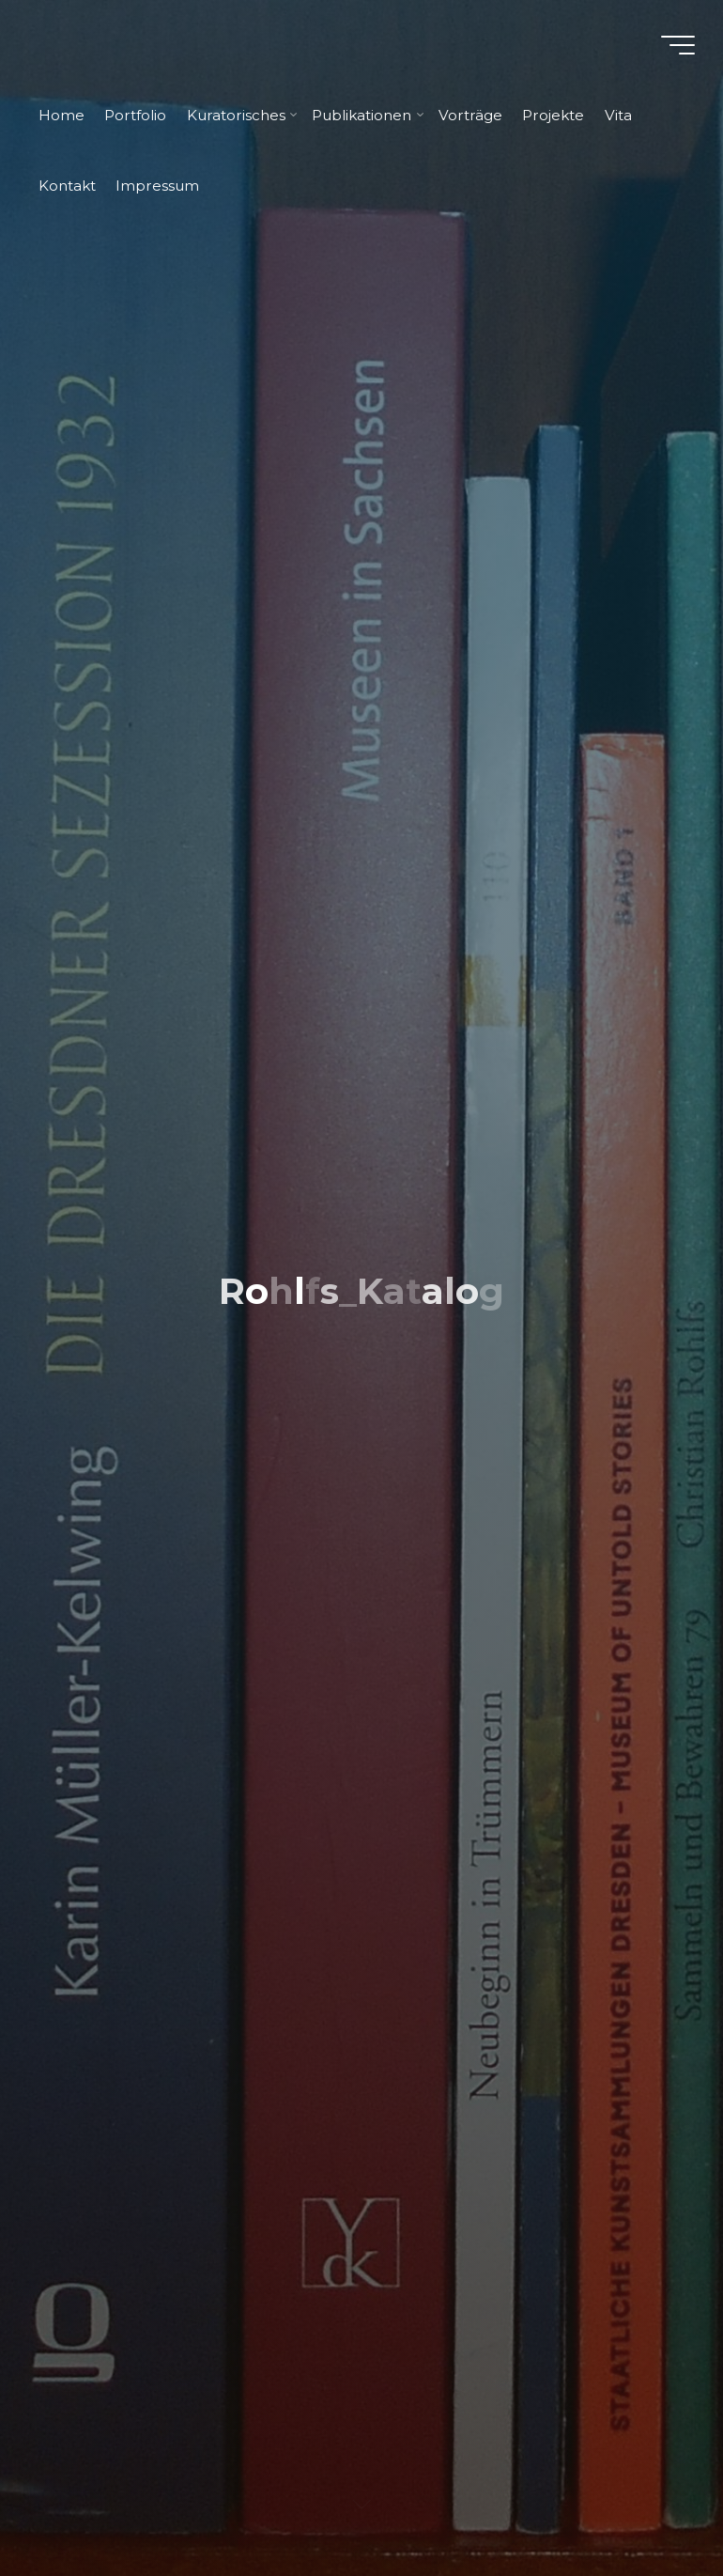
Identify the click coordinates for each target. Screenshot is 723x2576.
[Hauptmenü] (678, 45)
